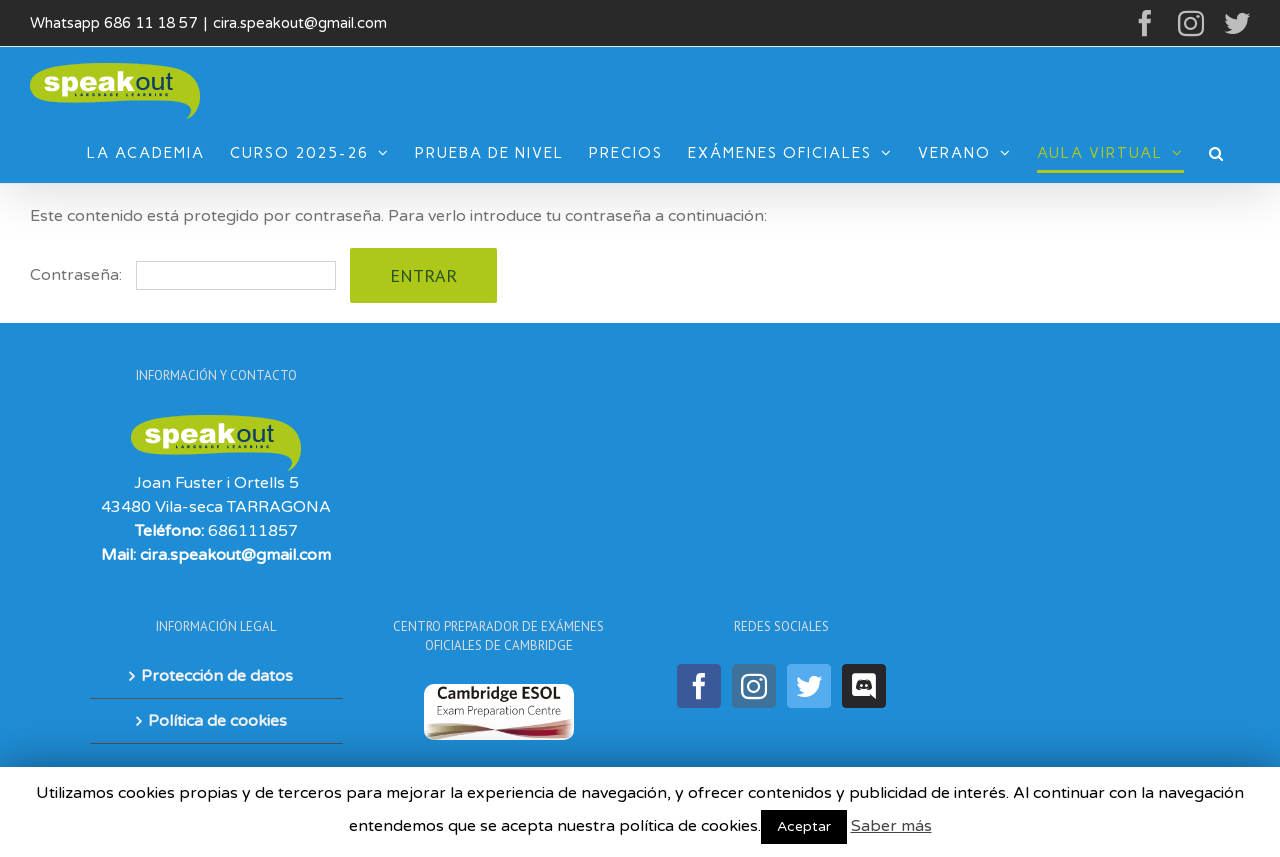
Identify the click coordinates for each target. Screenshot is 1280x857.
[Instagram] (754, 686)
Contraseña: (183, 275)
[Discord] (864, 686)
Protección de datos (217, 676)
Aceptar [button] (804, 826)
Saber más (891, 826)
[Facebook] (699, 686)
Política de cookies (217, 721)
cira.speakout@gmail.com (300, 23)
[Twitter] (809, 686)
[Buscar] (1217, 153)
